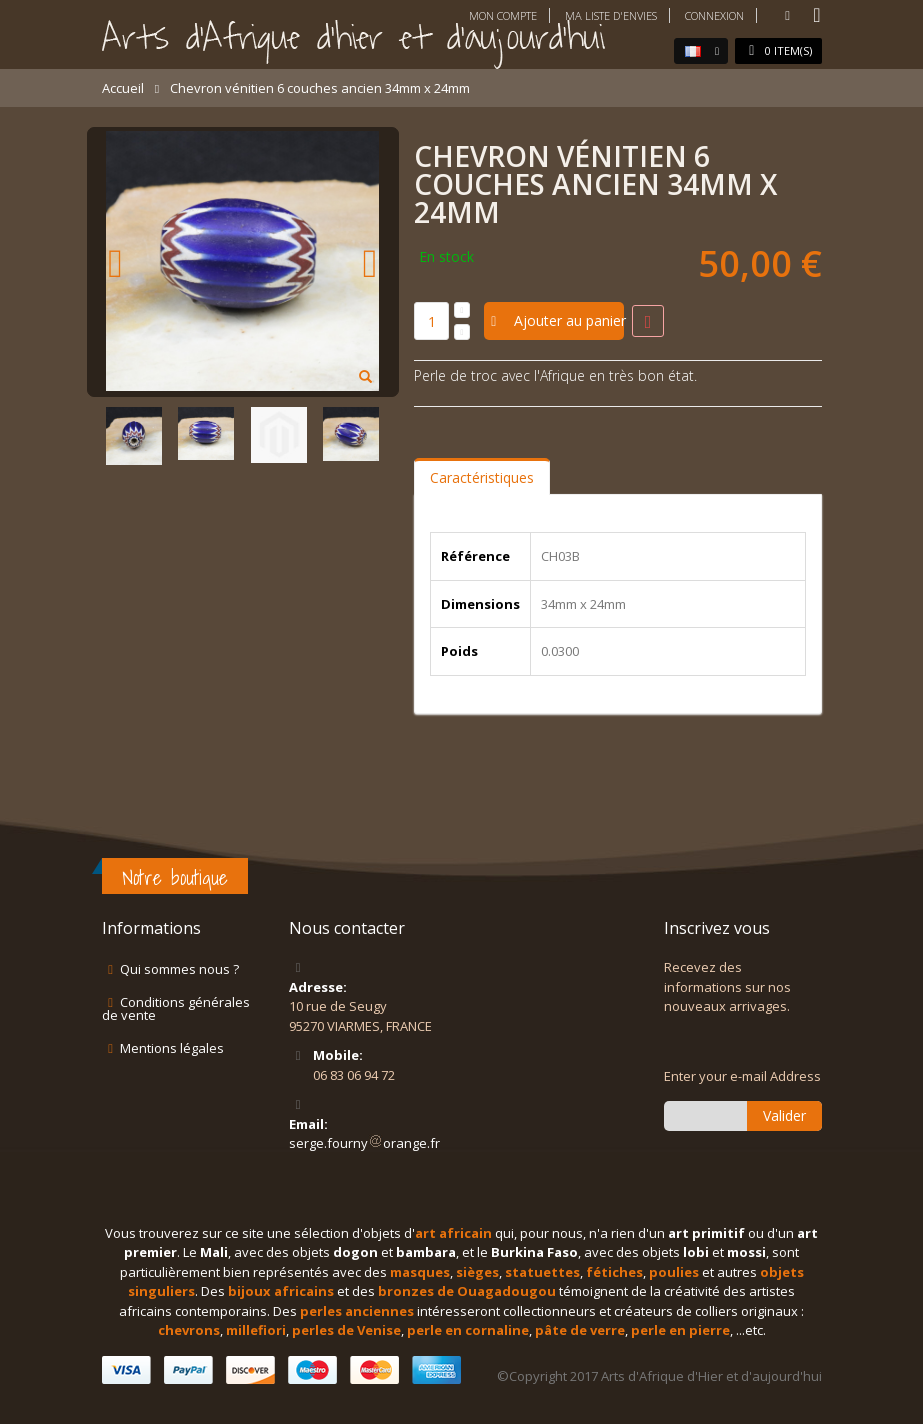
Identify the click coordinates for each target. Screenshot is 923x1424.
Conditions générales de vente (176, 1008)
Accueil (123, 88)
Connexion (714, 15)
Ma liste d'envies (611, 15)
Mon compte (503, 15)
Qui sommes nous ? (179, 969)
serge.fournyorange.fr (364, 1143)
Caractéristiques (482, 477)
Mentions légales (172, 1048)
